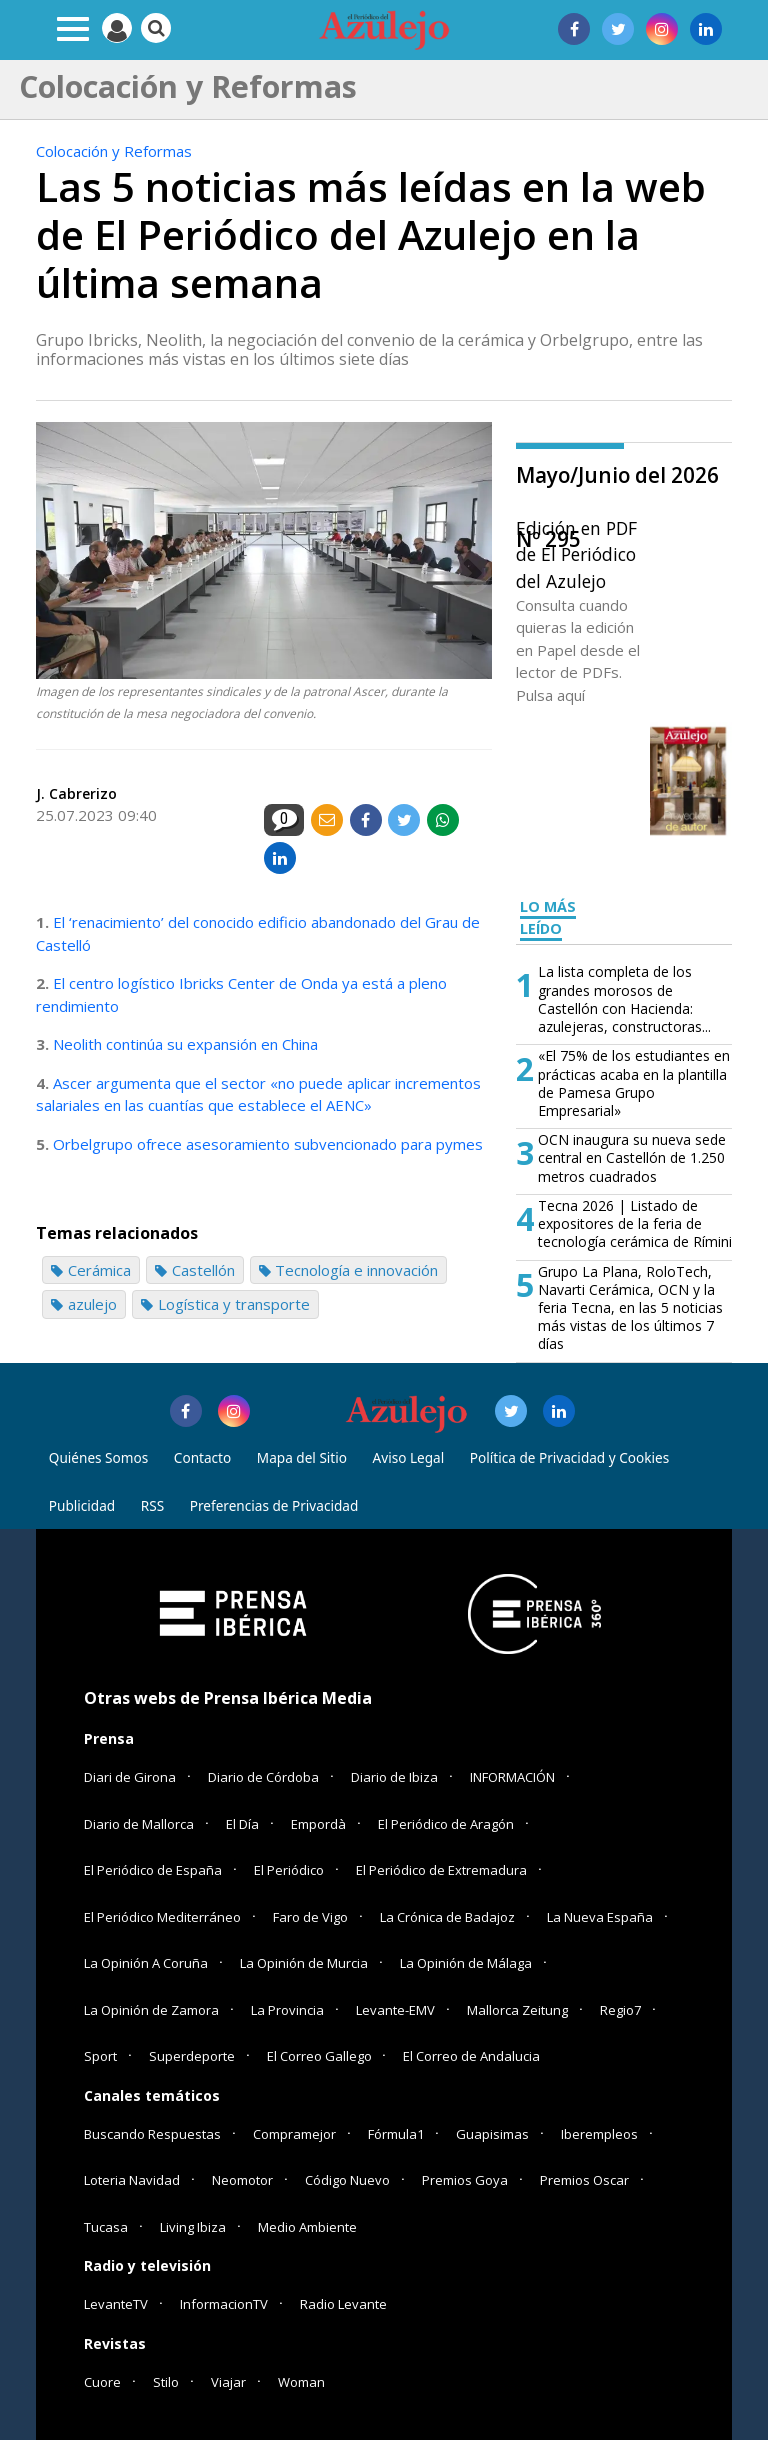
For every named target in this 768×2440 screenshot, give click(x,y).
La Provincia (287, 2010)
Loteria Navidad (132, 2180)
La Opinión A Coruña (146, 1963)
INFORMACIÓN (512, 1777)
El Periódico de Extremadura (441, 1870)
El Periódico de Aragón (446, 1824)
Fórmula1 (396, 2134)
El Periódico (289, 1870)
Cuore (102, 2382)
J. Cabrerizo (76, 793)
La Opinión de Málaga (466, 1963)
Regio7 (620, 2010)
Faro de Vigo (310, 1917)
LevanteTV (116, 2304)
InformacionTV (224, 2304)
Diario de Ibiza (394, 1777)
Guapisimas (492, 2134)
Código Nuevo (347, 2180)
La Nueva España (600, 1917)
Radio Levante (343, 2304)
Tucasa (106, 2227)
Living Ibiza (193, 2227)
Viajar (228, 2382)
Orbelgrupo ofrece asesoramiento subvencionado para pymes (268, 1144)
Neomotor (242, 2180)
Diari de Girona (130, 1777)
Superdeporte (192, 2056)
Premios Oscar (584, 2180)
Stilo (166, 2382)
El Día (242, 1824)
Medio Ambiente (307, 2227)
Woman (301, 2382)
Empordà (318, 1824)
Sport (100, 2056)
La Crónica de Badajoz (447, 1917)
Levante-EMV (395, 2010)
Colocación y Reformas (114, 151)
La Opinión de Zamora (151, 2010)
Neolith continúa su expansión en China (185, 1044)
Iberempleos (599, 2134)
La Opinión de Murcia (304, 1963)
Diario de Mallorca (139, 1824)
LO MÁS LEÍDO (548, 918)
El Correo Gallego (321, 2056)
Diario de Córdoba (263, 1777)
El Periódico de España (153, 1870)
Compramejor (294, 2134)
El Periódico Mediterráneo (162, 1917)
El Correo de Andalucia (471, 2056)
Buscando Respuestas (152, 2134)
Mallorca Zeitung (517, 2010)
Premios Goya (465, 2180)
